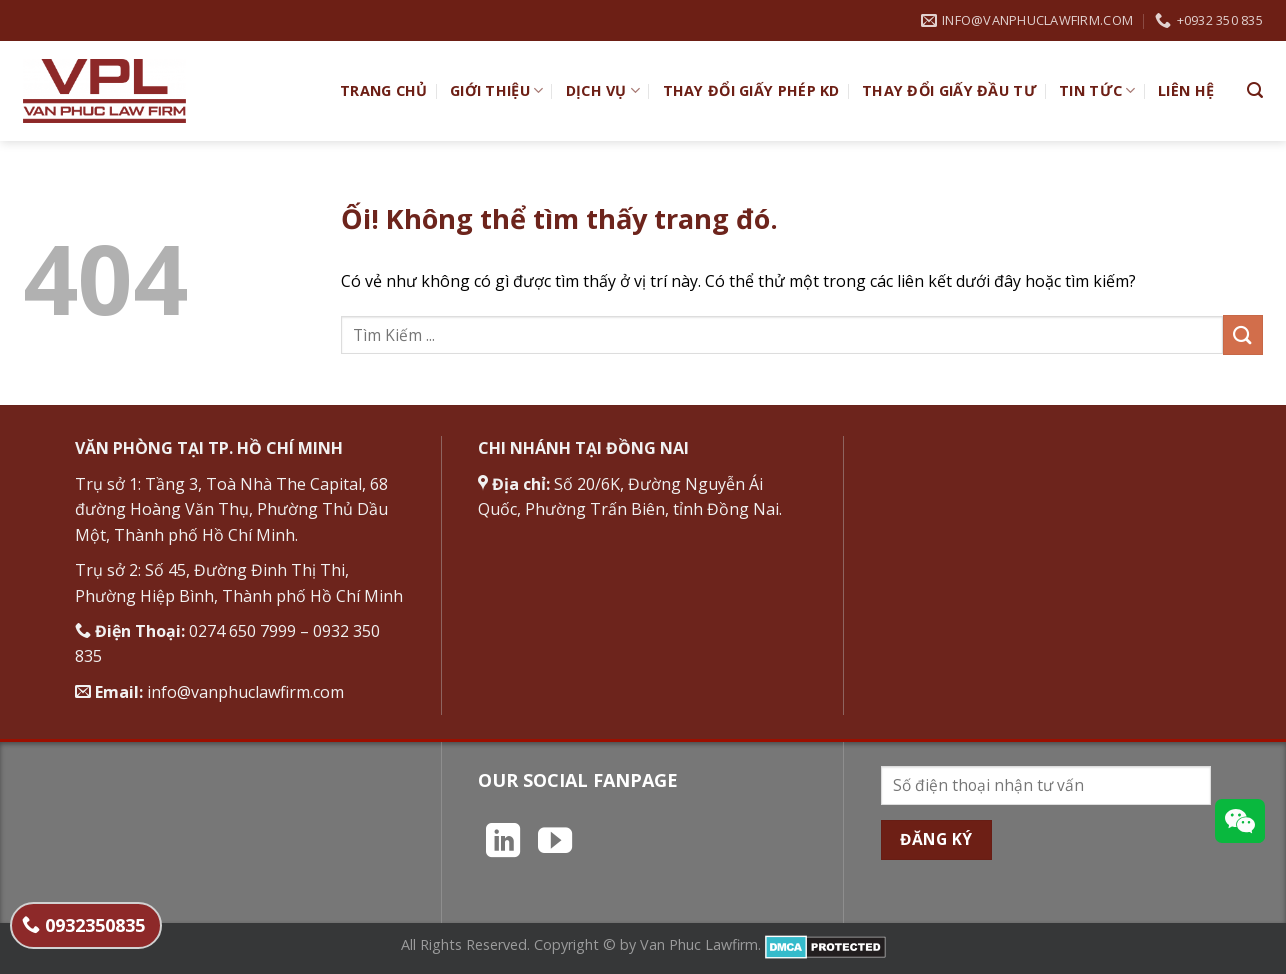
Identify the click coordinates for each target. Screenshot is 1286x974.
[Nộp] (1243, 334)
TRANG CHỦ (384, 90)
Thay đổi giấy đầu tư (949, 90)
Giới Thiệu (496, 91)
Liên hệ (1186, 90)
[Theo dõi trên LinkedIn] (503, 843)
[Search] (1255, 90)
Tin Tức (1097, 91)
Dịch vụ (603, 91)
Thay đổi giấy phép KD (751, 90)
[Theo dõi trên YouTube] (555, 843)
